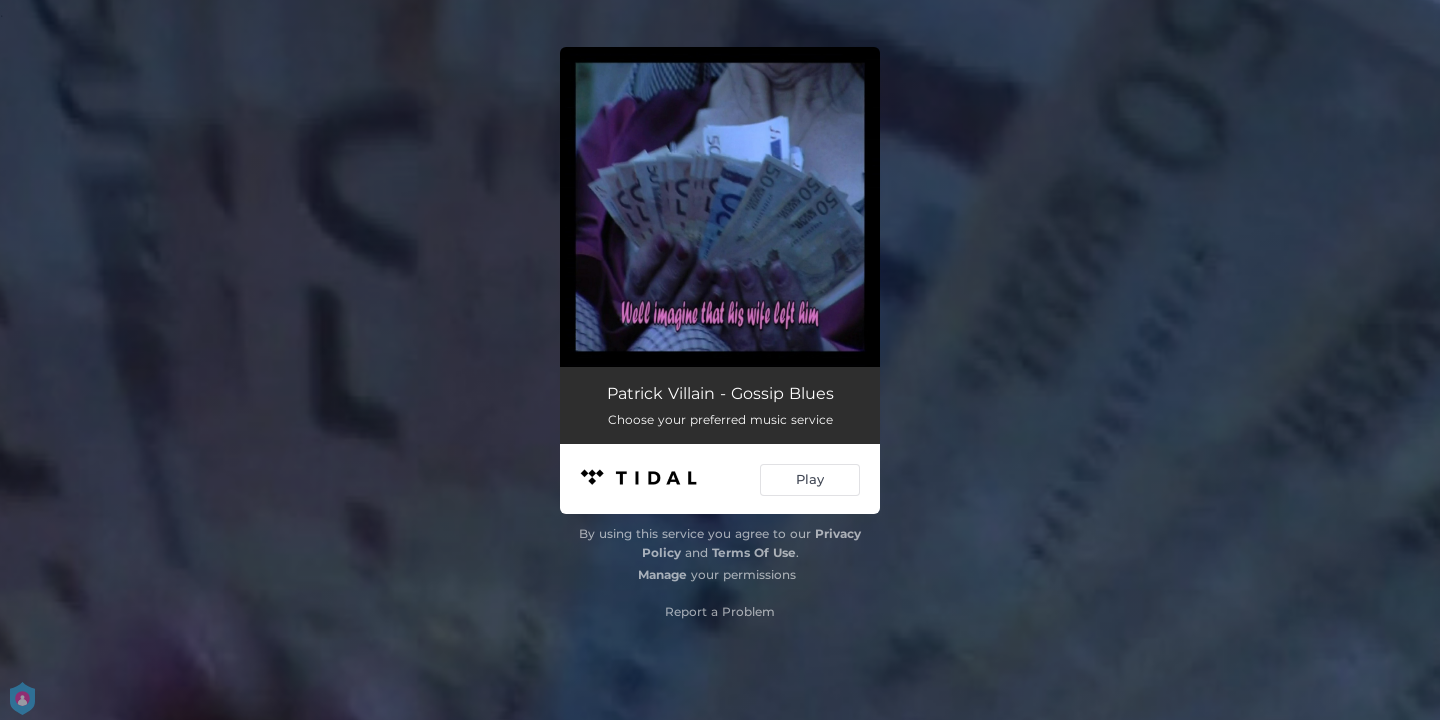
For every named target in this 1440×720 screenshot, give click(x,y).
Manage (662, 574)
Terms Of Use (754, 552)
